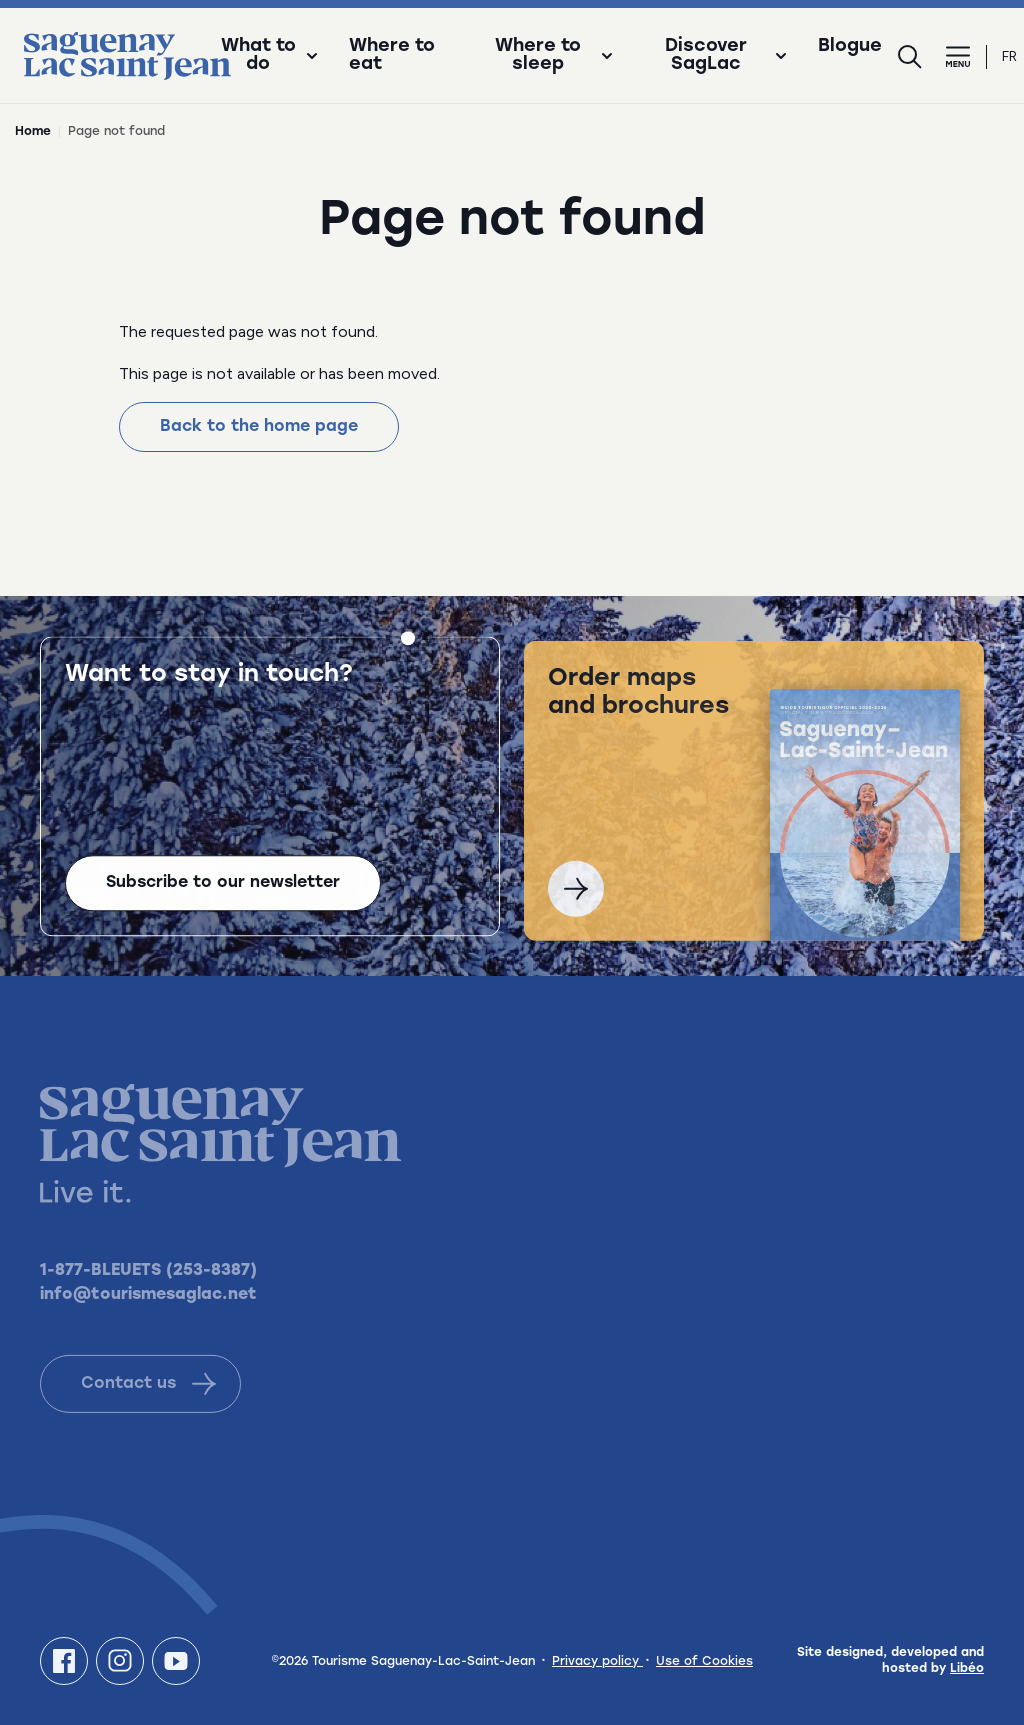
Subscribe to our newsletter (223, 886)
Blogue (850, 47)
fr (1009, 56)
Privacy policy (597, 1662)
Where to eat (392, 56)
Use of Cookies (704, 1662)
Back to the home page (259, 427)
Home (33, 132)
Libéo (967, 1669)
